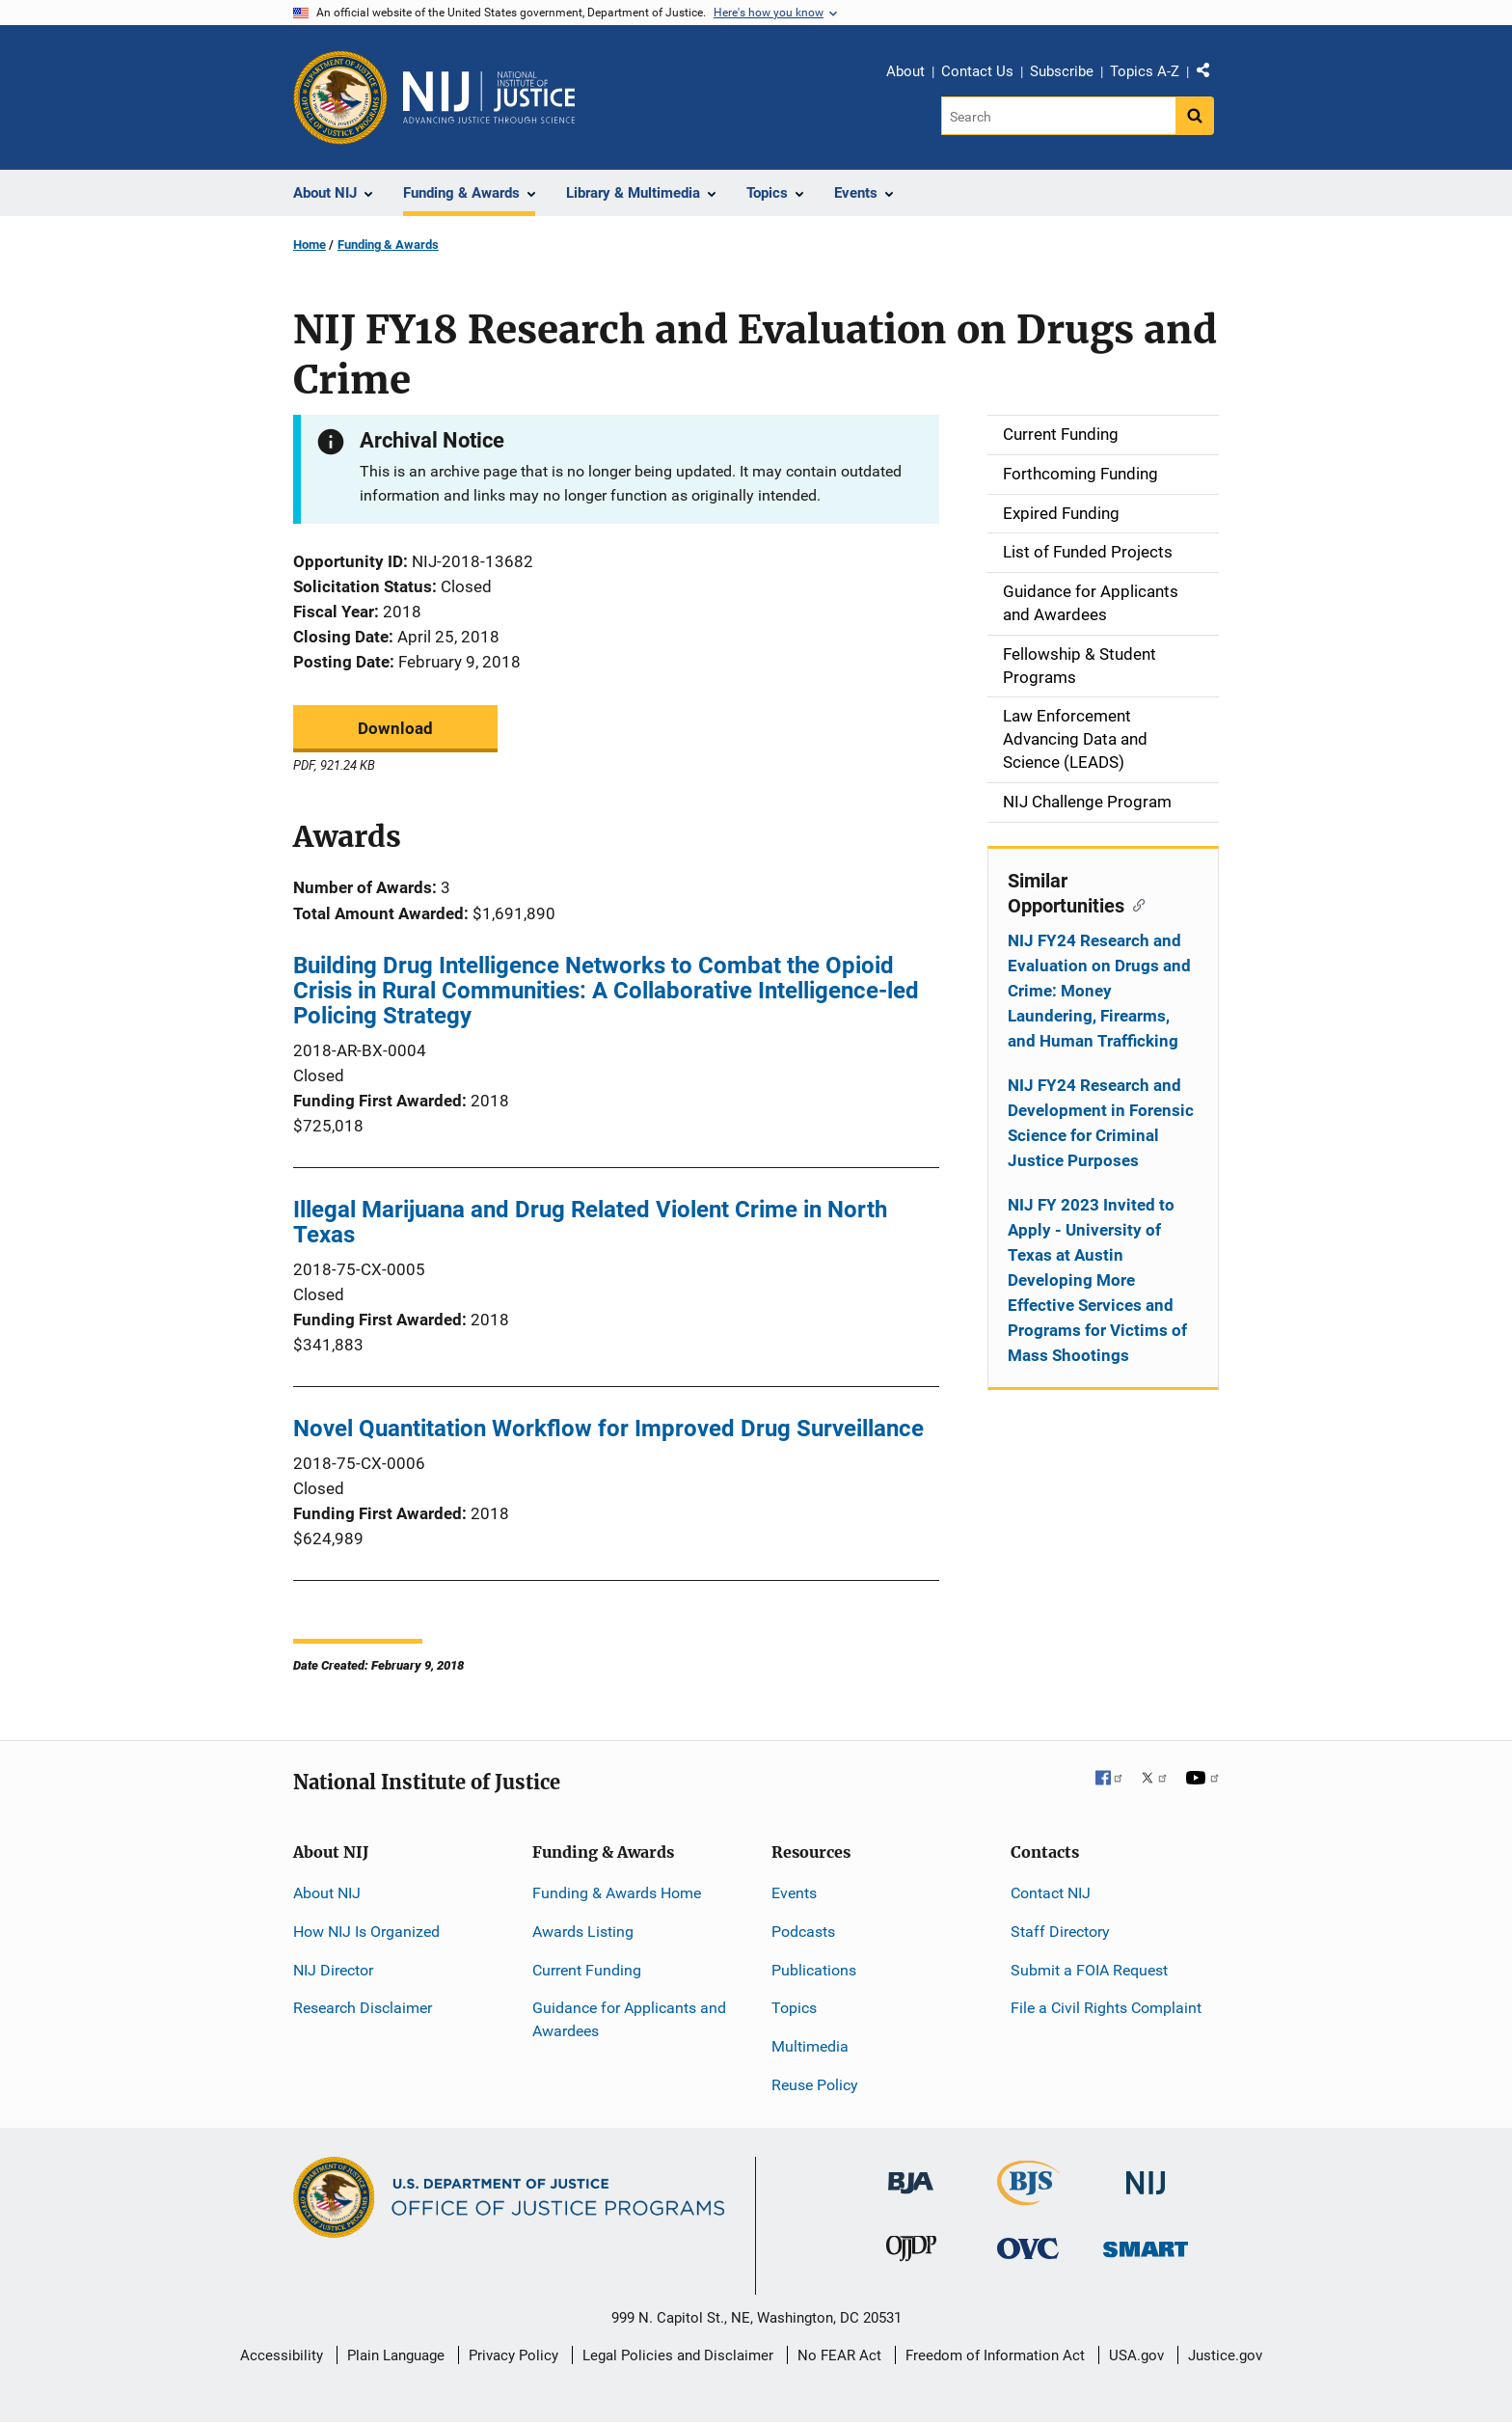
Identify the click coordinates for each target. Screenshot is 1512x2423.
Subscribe (1062, 71)
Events (794, 1893)
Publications (813, 1970)
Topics (794, 2008)
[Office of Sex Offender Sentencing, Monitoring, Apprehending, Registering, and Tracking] (1145, 2244)
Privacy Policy (513, 2355)
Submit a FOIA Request (1089, 1970)
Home (309, 244)
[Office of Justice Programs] (340, 97)
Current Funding (586, 1970)
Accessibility (281, 2355)
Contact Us (977, 71)
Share (1210, 74)
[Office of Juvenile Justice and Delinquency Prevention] (911, 2253)
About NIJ (327, 1893)
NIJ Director (333, 1970)
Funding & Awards (388, 244)
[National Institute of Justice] (1145, 2174)
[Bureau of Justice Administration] (910, 2173)
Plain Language (396, 2355)
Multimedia (810, 2046)
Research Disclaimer (362, 2008)
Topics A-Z (1144, 71)
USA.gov (1136, 2355)
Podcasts (803, 1931)
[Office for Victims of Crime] (1028, 2248)
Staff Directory (1060, 1931)
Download (395, 728)
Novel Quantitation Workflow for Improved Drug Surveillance (608, 1428)
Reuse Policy (814, 2085)
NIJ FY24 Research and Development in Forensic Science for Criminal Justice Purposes (1101, 1122)
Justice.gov (1225, 2355)
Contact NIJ (1051, 1893)
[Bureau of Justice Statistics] (1028, 2197)
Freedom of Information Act (995, 2355)
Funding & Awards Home (616, 1893)
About (905, 71)
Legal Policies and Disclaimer (677, 2355)
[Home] (489, 97)
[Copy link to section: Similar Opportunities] (1134, 903)
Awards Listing (583, 1931)
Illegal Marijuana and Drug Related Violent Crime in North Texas (590, 1222)
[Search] (1058, 115)
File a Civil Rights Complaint (1106, 2008)
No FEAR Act (839, 2355)
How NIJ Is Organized (366, 1931)
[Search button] (1194, 115)
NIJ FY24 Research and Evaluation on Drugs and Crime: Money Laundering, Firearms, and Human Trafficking (1099, 990)
